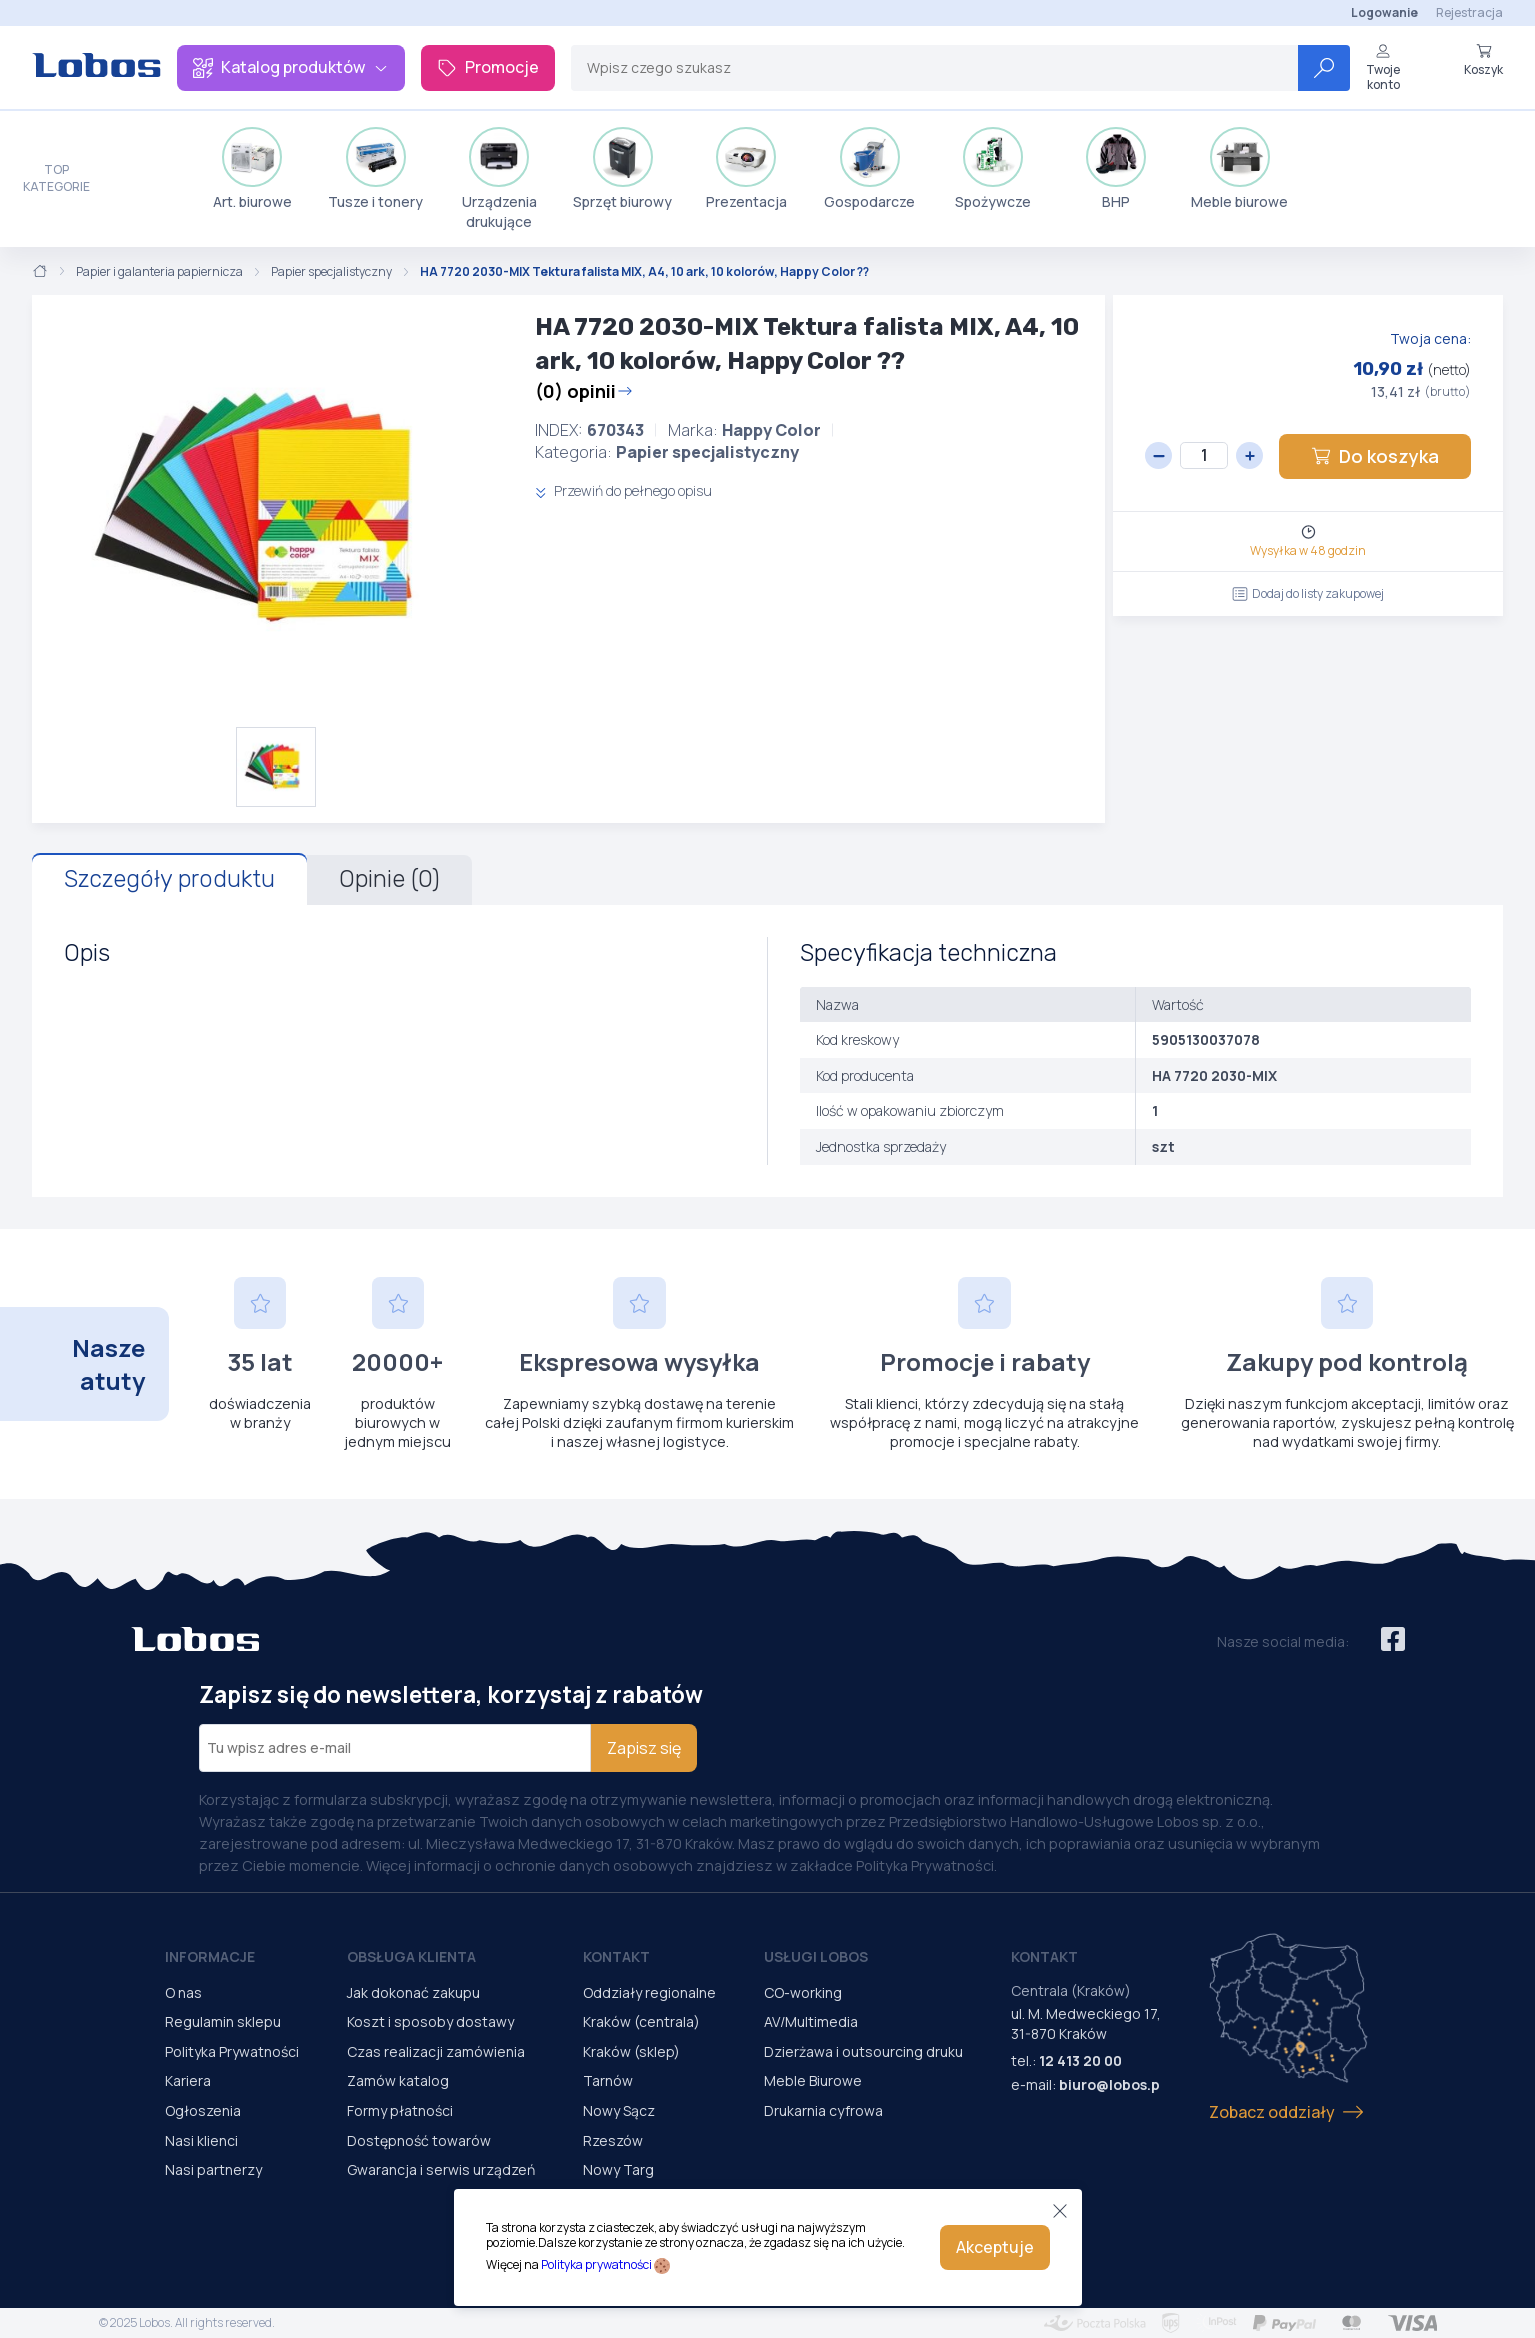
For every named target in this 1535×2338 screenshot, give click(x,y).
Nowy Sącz (619, 2110)
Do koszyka (1375, 456)
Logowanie (1384, 12)
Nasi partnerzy (213, 2169)
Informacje (210, 1956)
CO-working (803, 1992)
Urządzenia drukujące (499, 179)
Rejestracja (1469, 12)
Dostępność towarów (419, 2140)
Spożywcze (993, 169)
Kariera (188, 2080)
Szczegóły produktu (169, 879)
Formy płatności (400, 2110)
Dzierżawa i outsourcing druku (863, 2051)
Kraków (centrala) (641, 2021)
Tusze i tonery (375, 169)
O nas (183, 1992)
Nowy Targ (618, 2169)
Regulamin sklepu (223, 2021)
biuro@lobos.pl (1111, 2084)
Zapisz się (644, 1748)
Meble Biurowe (813, 2080)
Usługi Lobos (816, 1956)
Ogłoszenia (203, 2110)
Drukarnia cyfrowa (823, 2110)
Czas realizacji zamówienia (436, 2051)
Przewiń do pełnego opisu (623, 490)
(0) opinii (584, 391)
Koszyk (1483, 60)
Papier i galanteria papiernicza (159, 272)
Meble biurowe (1239, 169)
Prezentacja (746, 169)
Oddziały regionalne (649, 1992)
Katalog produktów (291, 67)
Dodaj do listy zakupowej (1308, 593)
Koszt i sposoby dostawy (430, 2021)
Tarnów (608, 2080)
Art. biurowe (252, 169)
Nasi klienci (201, 2140)
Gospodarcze (869, 169)
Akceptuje (995, 2247)
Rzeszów (613, 2140)
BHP (1116, 169)
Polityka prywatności (596, 2264)
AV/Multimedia (811, 2021)
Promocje (488, 67)
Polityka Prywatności (232, 2051)
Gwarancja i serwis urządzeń (441, 2169)
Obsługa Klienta (411, 1956)
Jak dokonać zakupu (413, 1992)
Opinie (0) (389, 879)
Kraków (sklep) (631, 2051)
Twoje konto (1383, 67)
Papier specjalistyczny (331, 272)
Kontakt (616, 1956)
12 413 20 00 (1080, 2060)
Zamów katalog (398, 2080)
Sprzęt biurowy (622, 169)
